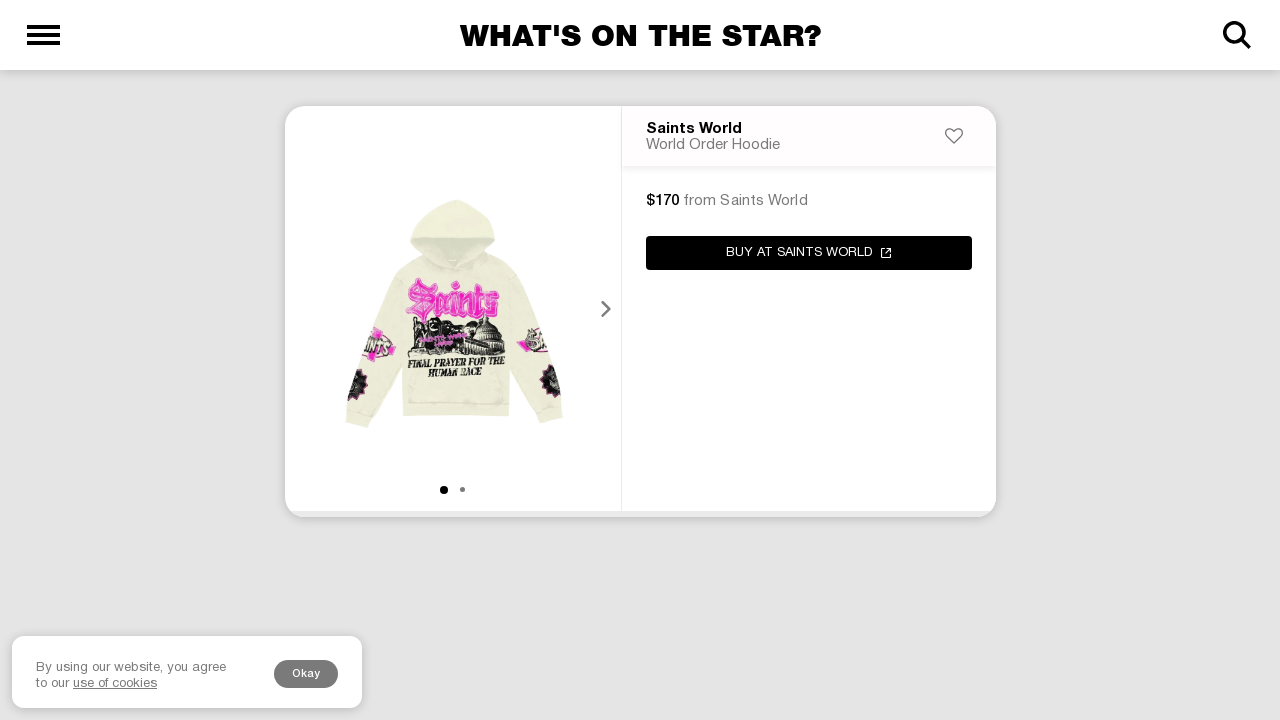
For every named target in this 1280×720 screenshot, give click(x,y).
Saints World (694, 129)
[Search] (1236, 35)
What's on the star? (640, 35)
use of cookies (115, 684)
